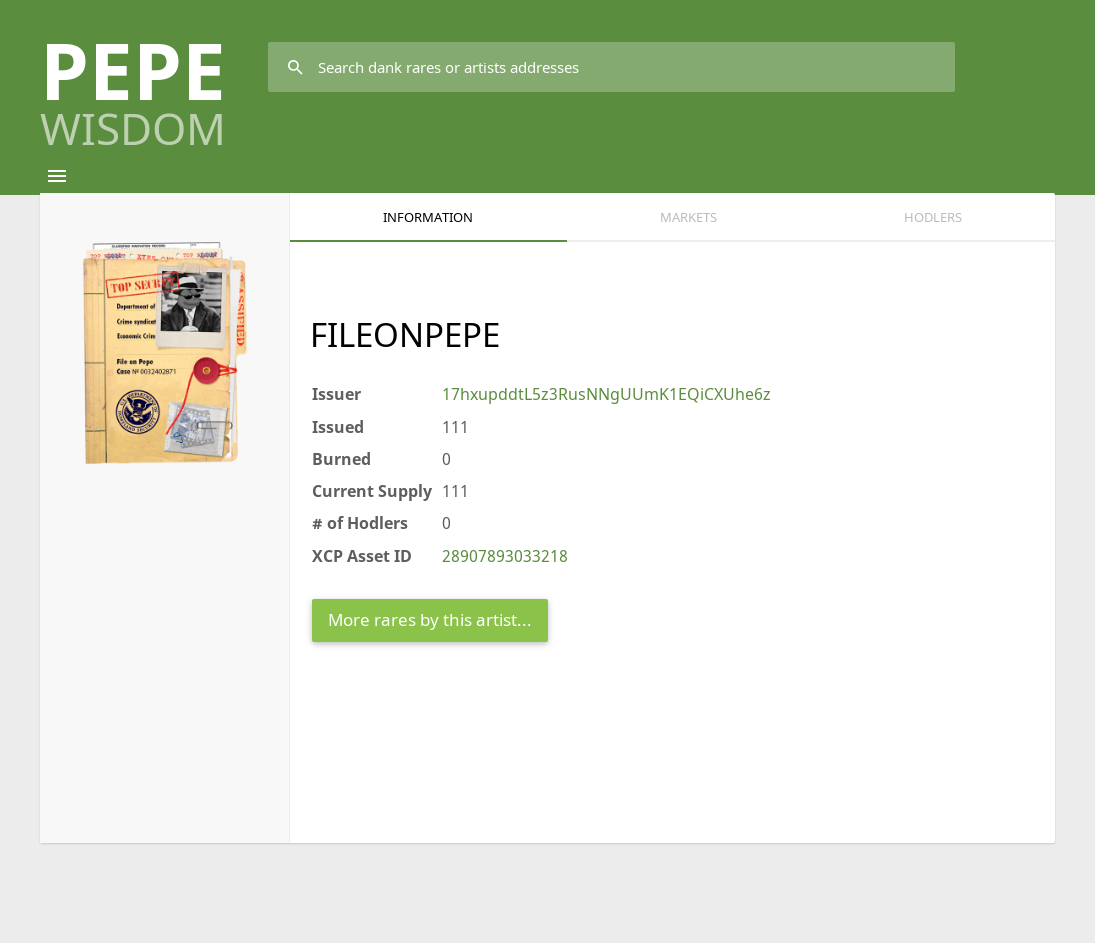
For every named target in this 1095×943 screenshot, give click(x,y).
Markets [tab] (688, 217)
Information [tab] (428, 217)
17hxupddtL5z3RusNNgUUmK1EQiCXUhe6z (606, 394)
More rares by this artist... (430, 619)
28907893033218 (505, 556)
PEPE (133, 83)
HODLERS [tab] (933, 217)
